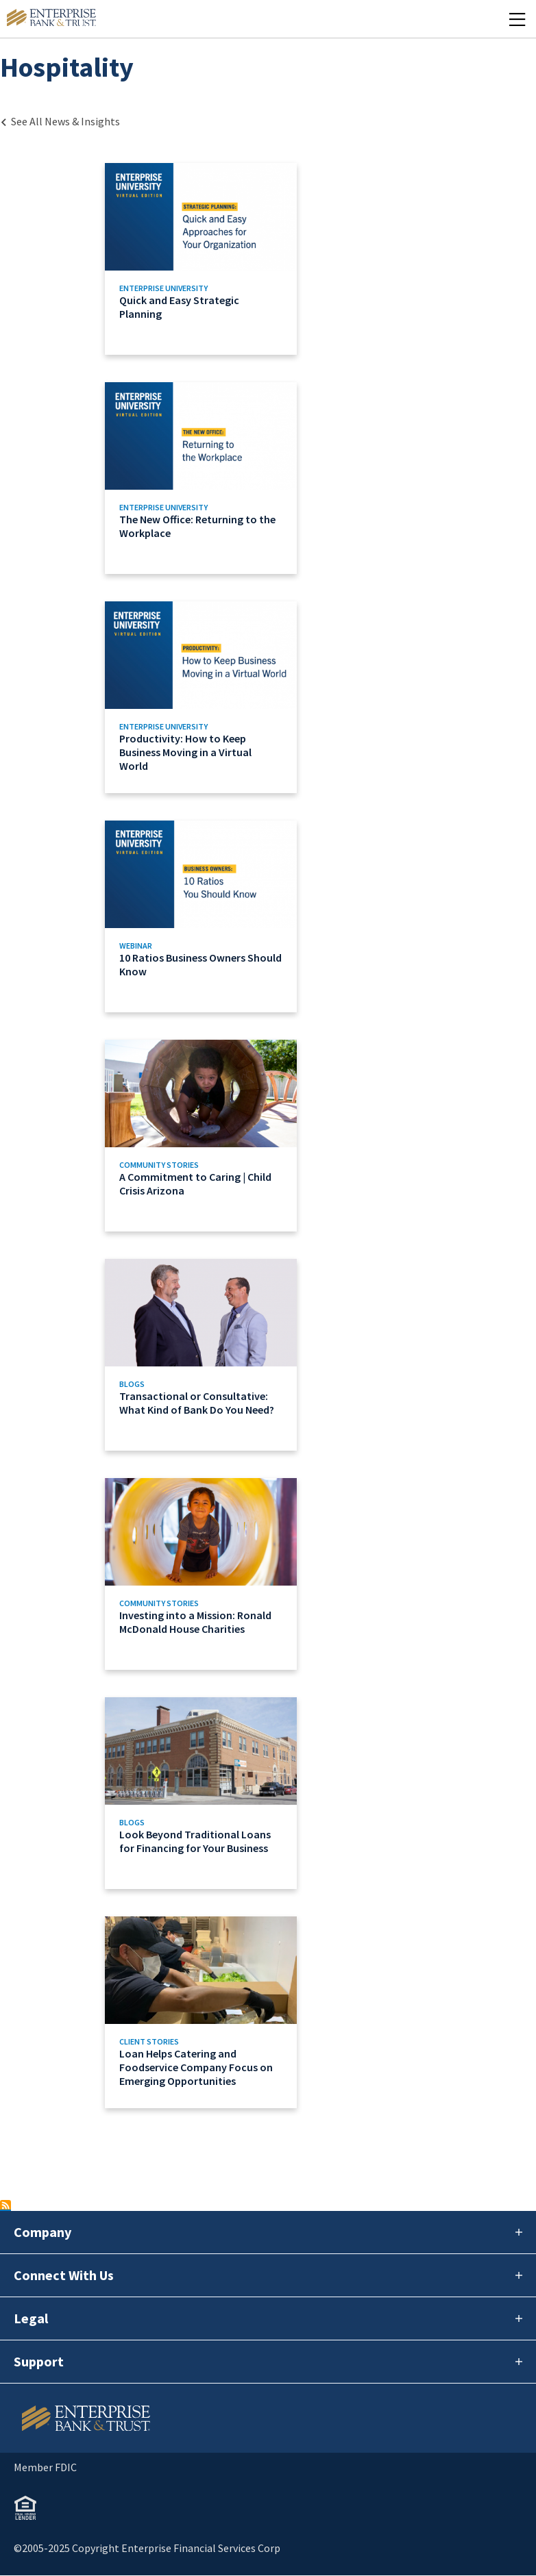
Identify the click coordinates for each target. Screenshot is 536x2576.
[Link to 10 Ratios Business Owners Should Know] (201, 916)
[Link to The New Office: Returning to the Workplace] (201, 478)
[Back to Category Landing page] (60, 121)
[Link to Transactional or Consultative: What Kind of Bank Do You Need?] (201, 1355)
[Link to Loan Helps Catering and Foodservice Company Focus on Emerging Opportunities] (201, 2012)
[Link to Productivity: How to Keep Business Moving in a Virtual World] (201, 697)
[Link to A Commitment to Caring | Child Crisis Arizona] (201, 1135)
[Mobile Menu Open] (517, 19)
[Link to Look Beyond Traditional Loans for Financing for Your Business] (201, 1793)
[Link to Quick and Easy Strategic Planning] (201, 259)
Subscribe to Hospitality (5, 2205)
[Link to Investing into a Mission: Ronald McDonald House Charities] (201, 1574)
